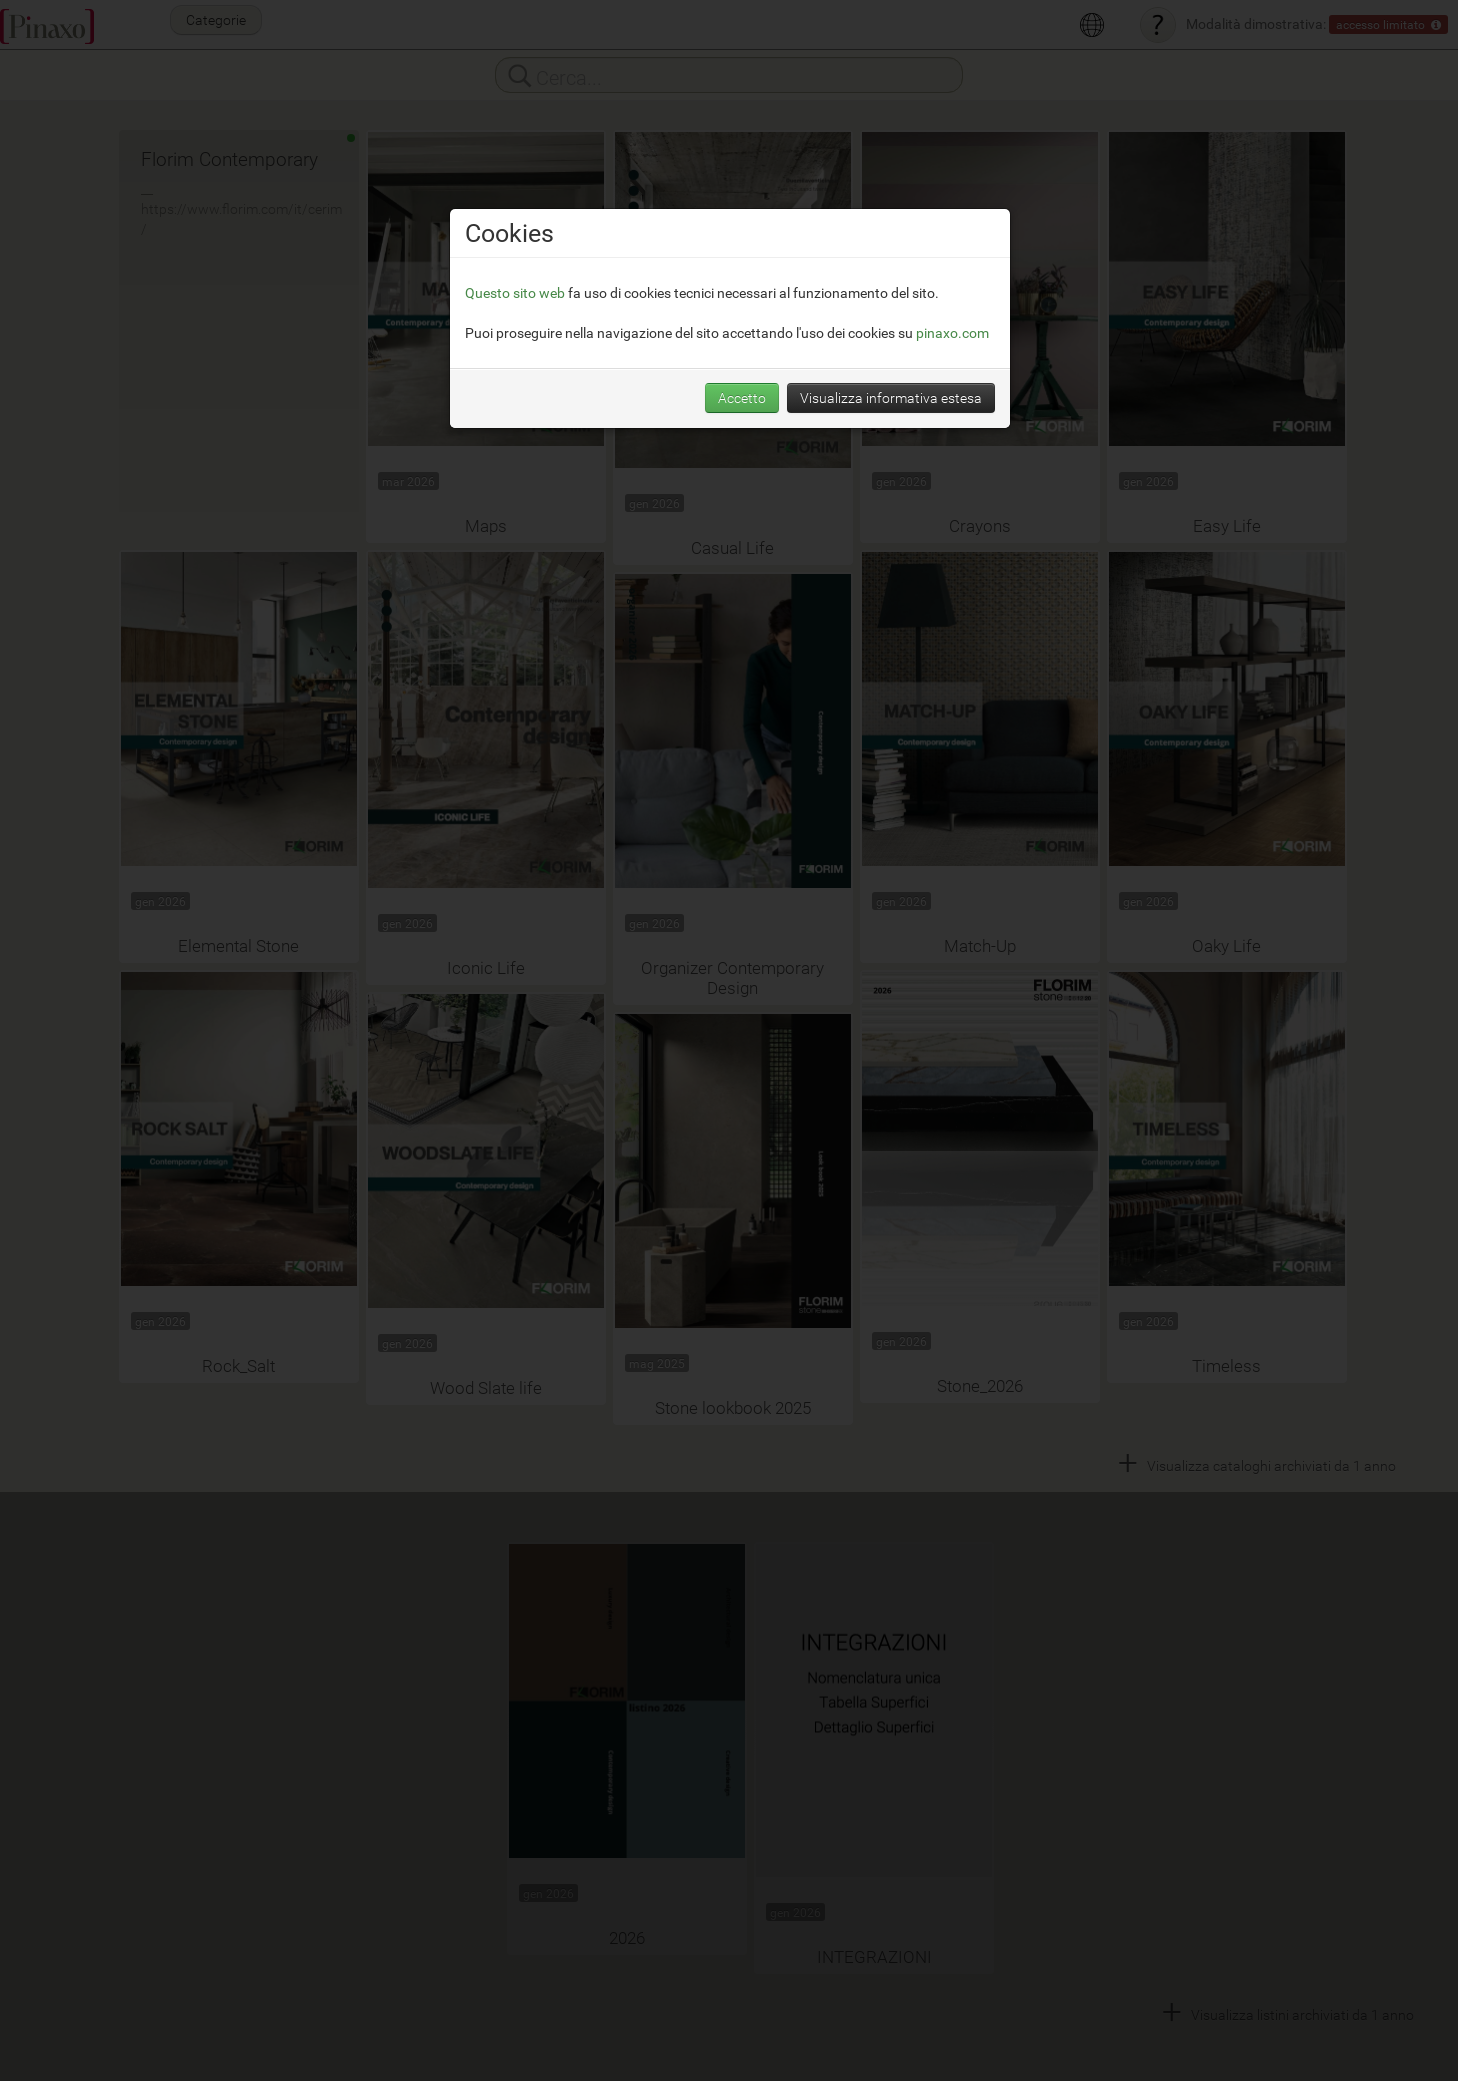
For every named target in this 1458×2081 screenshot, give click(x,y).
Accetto (742, 397)
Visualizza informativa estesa (891, 397)
